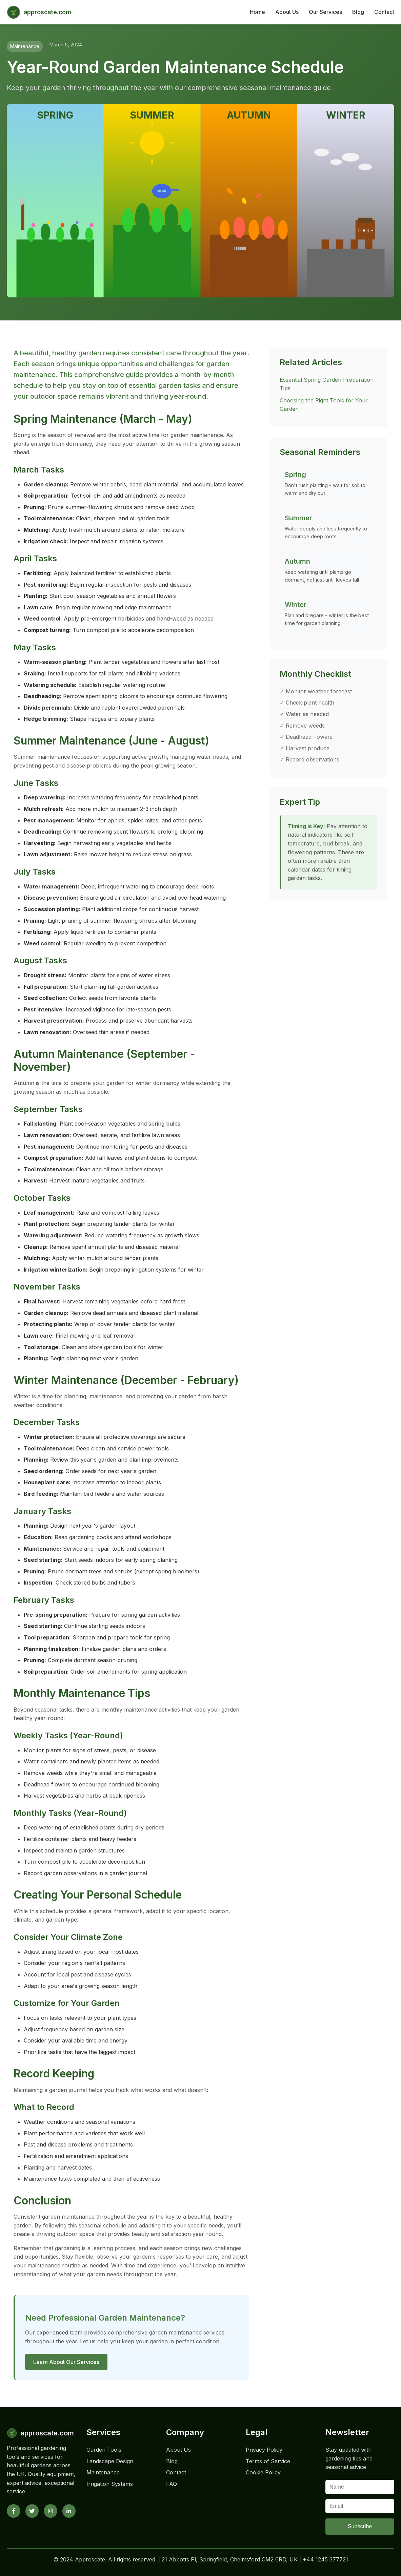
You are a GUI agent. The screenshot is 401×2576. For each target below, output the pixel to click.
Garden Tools (103, 2449)
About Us (287, 11)
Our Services (325, 11)
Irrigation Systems (109, 2483)
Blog (358, 11)
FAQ (171, 2483)
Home (257, 11)
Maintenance (103, 2472)
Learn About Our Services (66, 2362)
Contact (384, 11)
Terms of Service (268, 2461)
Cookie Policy (263, 2472)
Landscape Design (109, 2461)
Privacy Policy (264, 2449)
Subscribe (360, 2526)
